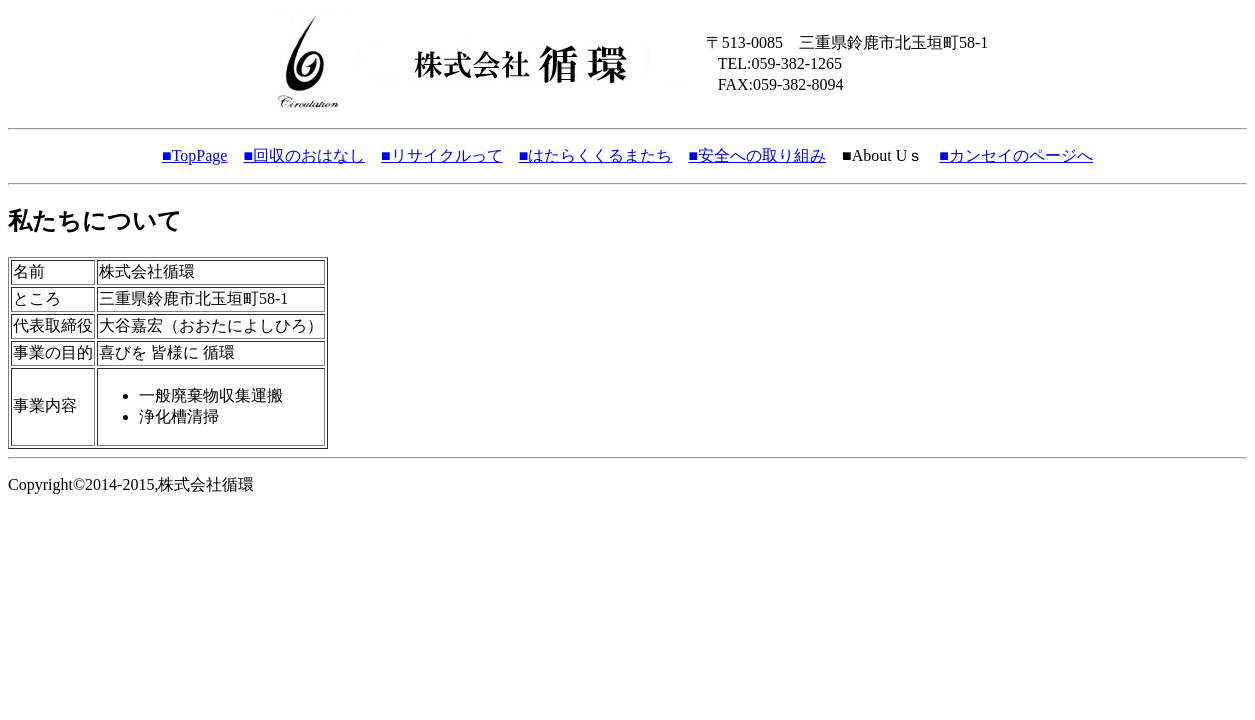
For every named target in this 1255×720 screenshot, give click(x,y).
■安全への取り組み (757, 155)
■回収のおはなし (304, 155)
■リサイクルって (442, 155)
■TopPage (194, 155)
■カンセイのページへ (1016, 155)
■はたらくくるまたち (596, 155)
